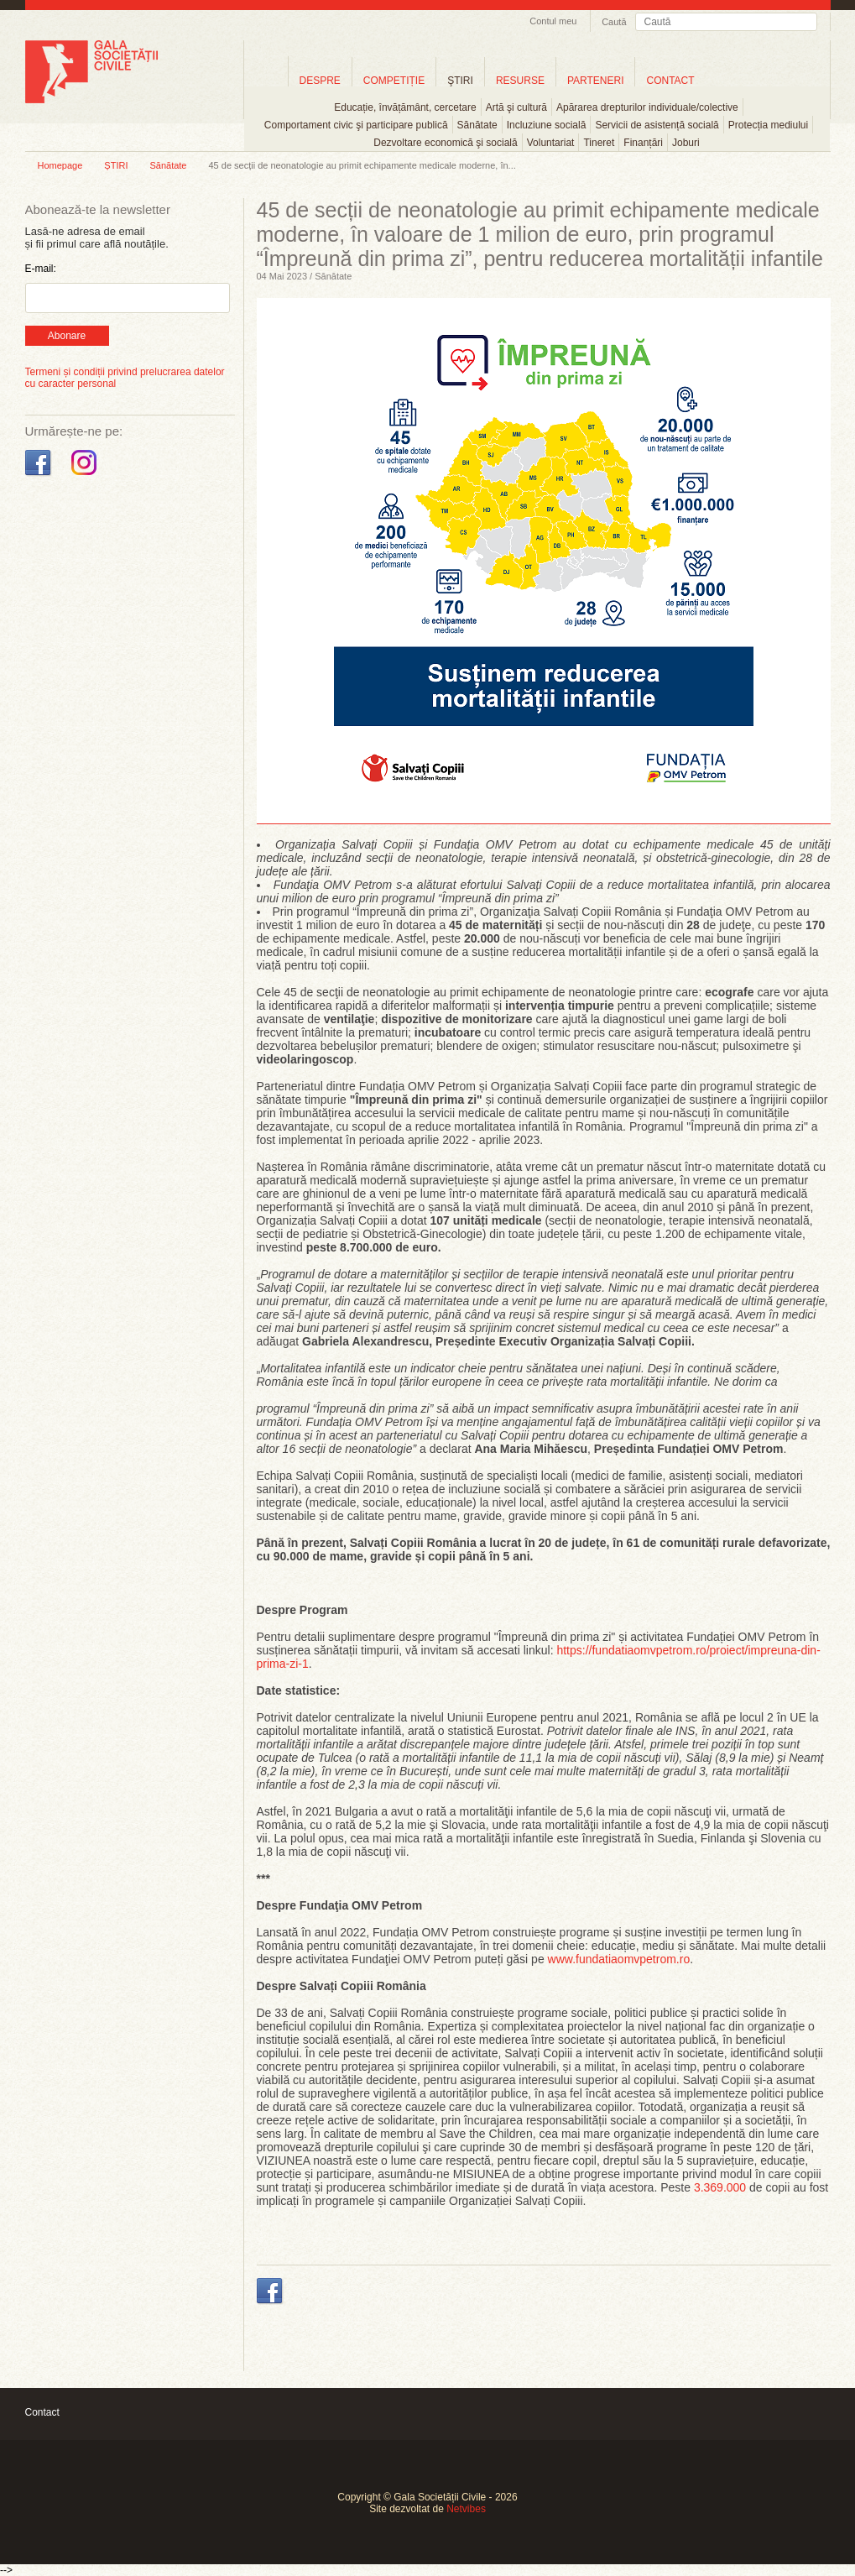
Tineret (598, 143)
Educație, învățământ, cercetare (405, 107)
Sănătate (477, 125)
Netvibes (466, 2509)
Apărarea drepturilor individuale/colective (647, 107)
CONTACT (670, 80)
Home (266, 80)
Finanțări (643, 143)
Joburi (686, 143)
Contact (42, 2412)
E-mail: (40, 268)
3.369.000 (721, 2187)
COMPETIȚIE (394, 80)
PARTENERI (595, 80)
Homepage (60, 165)
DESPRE (320, 80)
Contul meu (552, 21)
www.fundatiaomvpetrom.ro (619, 1959)
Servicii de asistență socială (656, 125)
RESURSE (520, 80)
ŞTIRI (460, 80)
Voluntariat (551, 143)
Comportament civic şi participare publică (356, 125)
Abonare (67, 336)
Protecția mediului (768, 125)
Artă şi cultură (516, 107)
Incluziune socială (547, 125)
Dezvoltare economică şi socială (445, 143)
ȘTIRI (116, 165)
